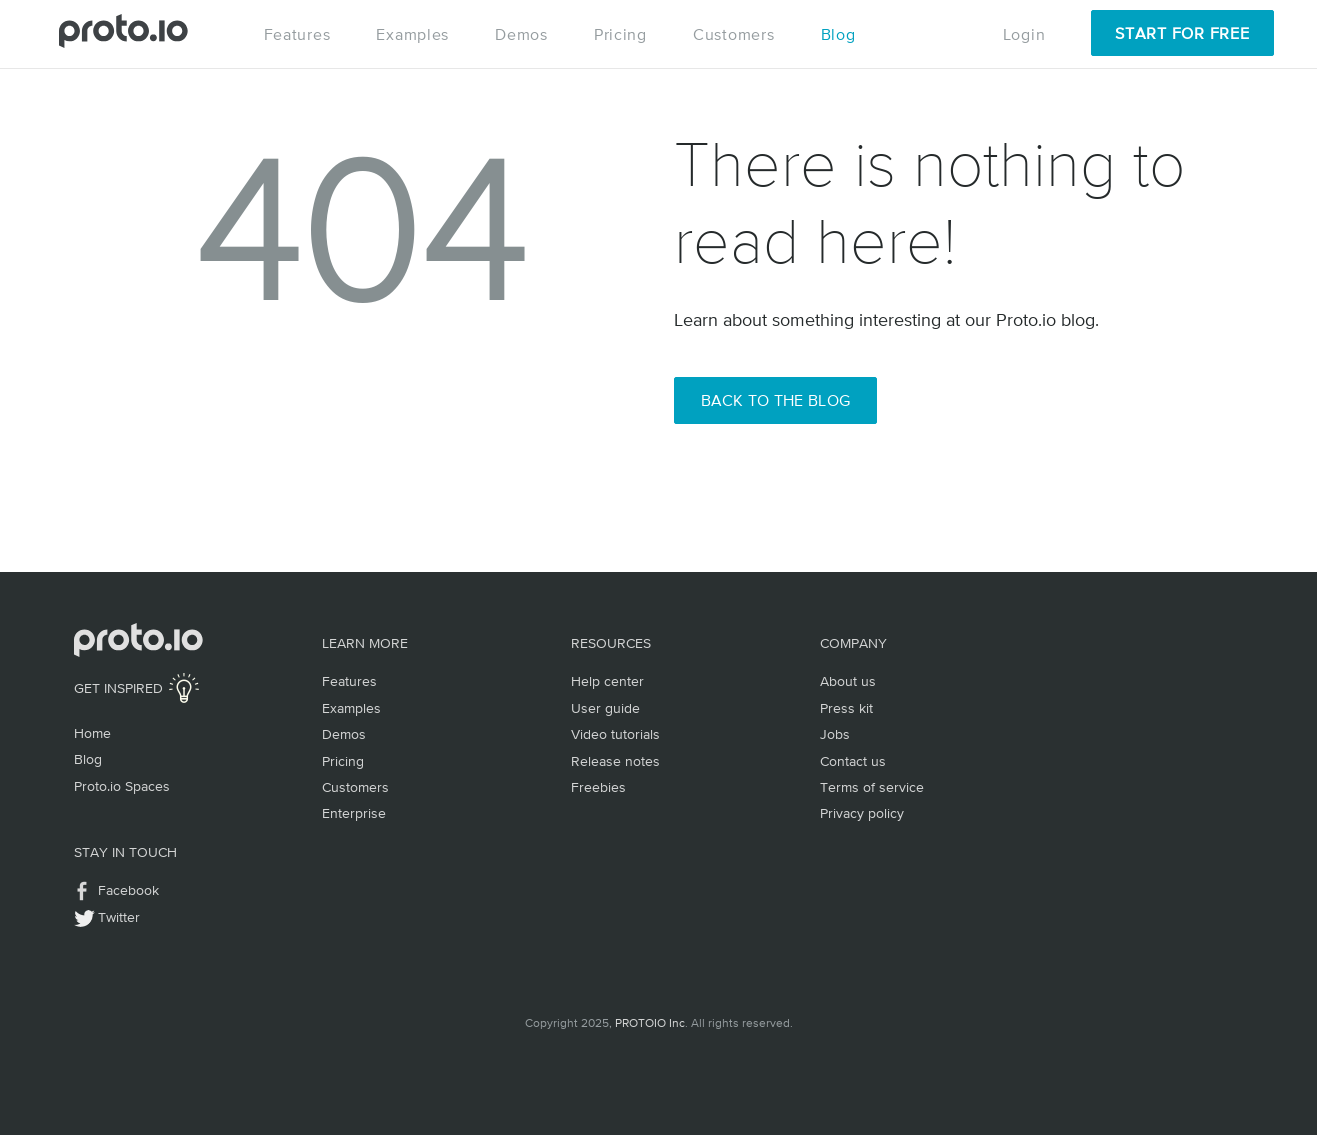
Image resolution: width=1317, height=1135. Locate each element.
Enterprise (354, 813)
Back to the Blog (776, 400)
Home (92, 733)
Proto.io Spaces (122, 786)
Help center (607, 681)
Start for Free (1182, 33)
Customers (734, 34)
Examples (412, 34)
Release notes (615, 761)
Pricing (620, 34)
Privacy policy (862, 813)
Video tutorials (615, 734)
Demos (521, 34)
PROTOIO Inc (650, 1023)
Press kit (846, 708)
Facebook (128, 890)
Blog (838, 34)
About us (848, 681)
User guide (605, 708)
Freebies (598, 787)
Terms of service (872, 787)
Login (1024, 34)
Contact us (853, 761)
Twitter (119, 917)
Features (297, 34)
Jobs (835, 734)
